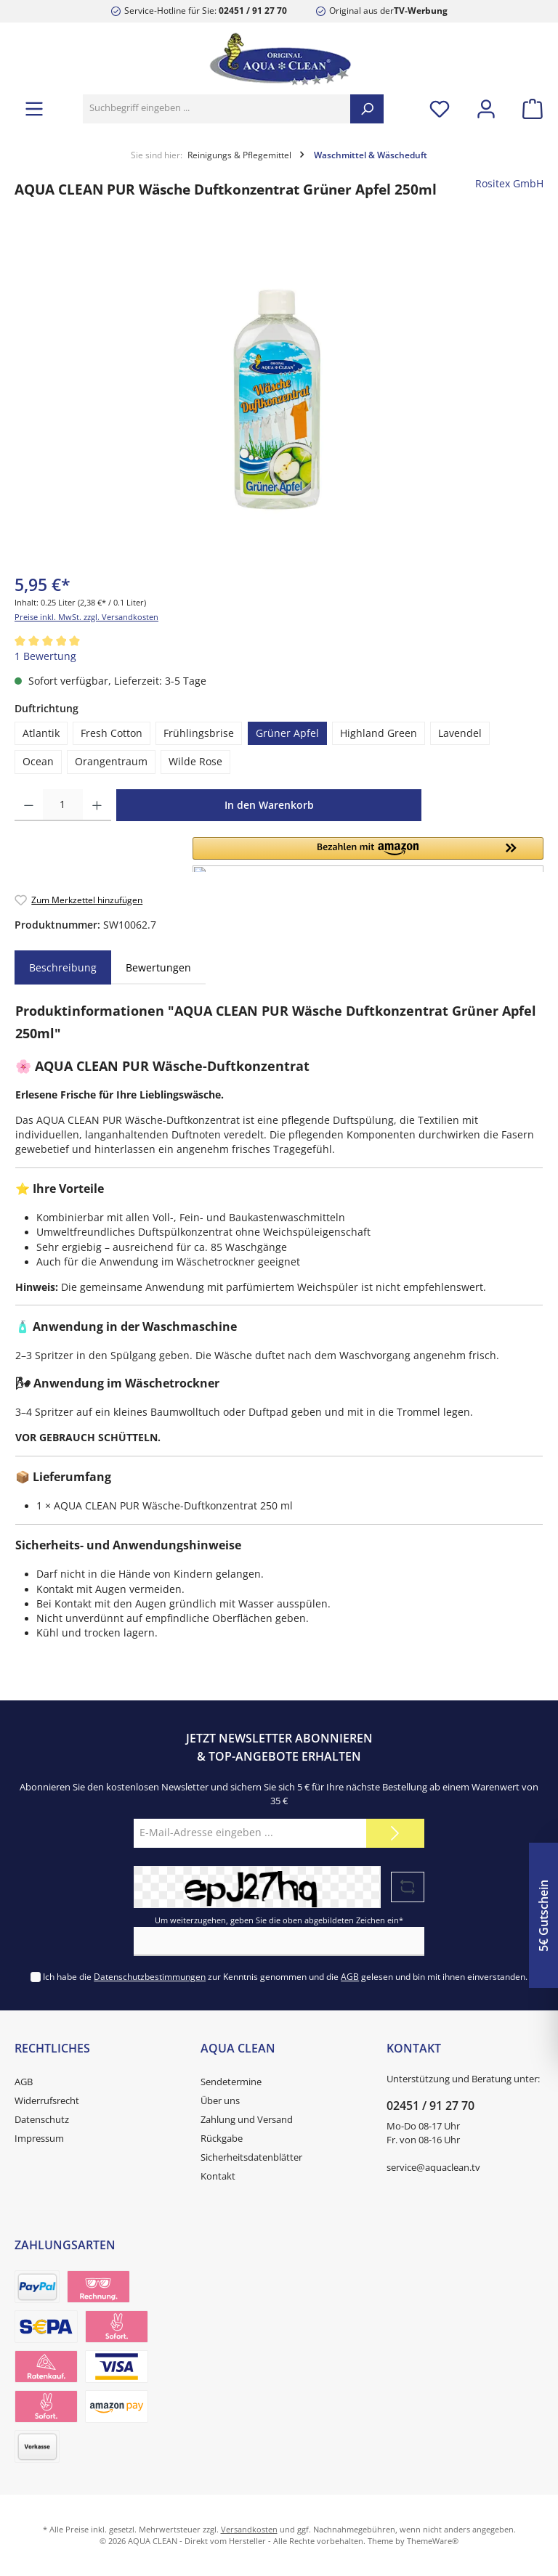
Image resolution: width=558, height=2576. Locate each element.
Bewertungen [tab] (158, 967)
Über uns (220, 2101)
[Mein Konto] (486, 108)
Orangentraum (111, 761)
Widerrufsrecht (47, 2101)
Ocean (38, 761)
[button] (368, 854)
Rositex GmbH (509, 183)
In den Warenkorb (269, 805)
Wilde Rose (195, 761)
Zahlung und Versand (247, 2120)
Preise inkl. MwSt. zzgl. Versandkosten (86, 616)
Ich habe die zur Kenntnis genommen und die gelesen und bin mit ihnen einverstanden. (285, 1976)
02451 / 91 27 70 (253, 10)
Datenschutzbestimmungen (150, 1976)
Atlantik (41, 733)
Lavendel (460, 733)
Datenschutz (42, 2120)
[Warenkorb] (528, 108)
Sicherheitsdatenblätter (251, 2157)
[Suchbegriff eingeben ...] (217, 108)
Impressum (39, 2138)
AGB (350, 1976)
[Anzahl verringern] (29, 805)
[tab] (63, 967)
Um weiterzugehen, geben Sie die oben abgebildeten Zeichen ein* (279, 1920)
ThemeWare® (432, 2540)
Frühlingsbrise (198, 733)
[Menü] (34, 108)
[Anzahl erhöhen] (97, 805)
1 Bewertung (45, 656)
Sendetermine (231, 2082)
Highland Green (378, 733)
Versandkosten (249, 2529)
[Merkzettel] (439, 108)
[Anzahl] (63, 805)
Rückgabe (222, 2138)
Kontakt (218, 2176)
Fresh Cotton (111, 733)
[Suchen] (367, 108)
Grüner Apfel (287, 733)
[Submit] (395, 1833)
